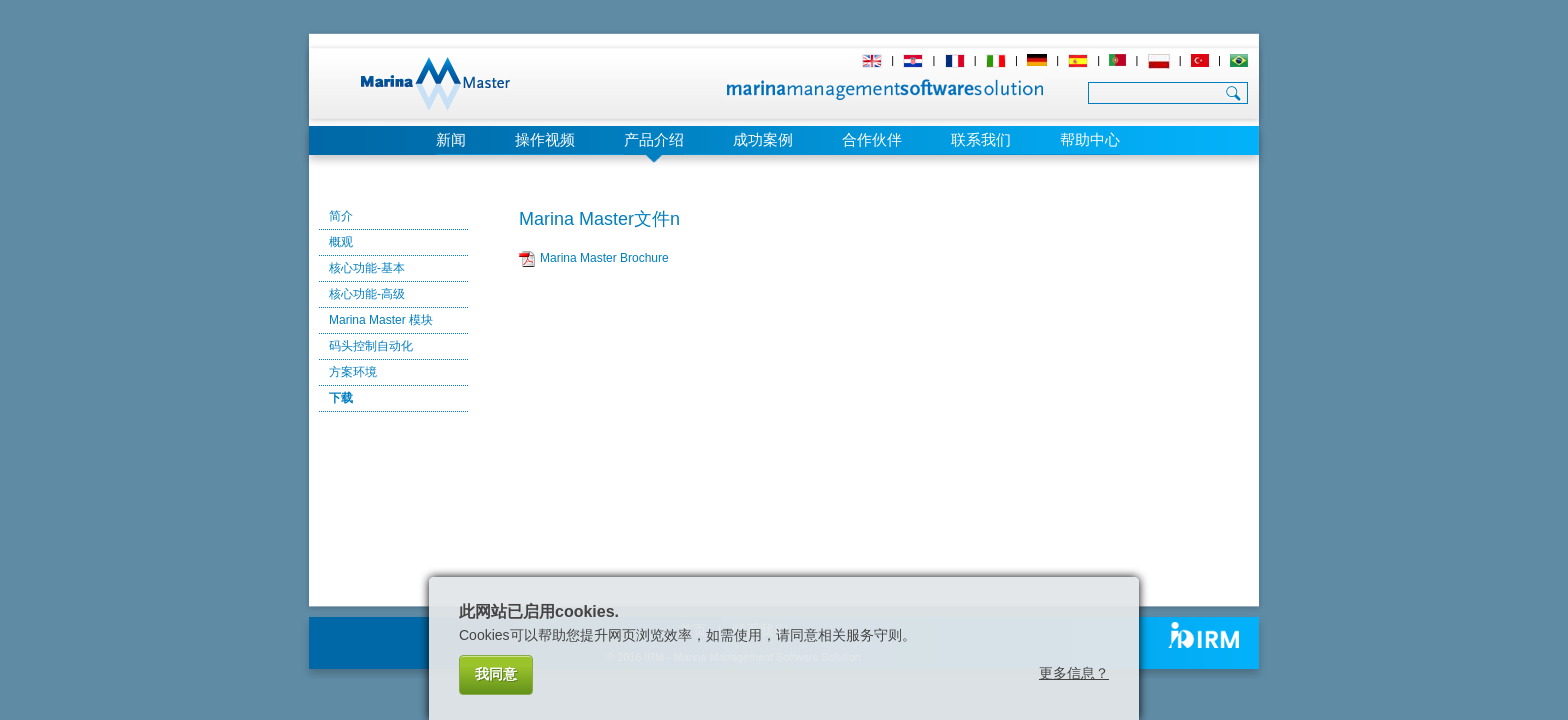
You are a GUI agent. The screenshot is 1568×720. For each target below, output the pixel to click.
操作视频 (545, 139)
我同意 (496, 674)
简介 (341, 216)
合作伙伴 (872, 139)
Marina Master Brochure (604, 258)
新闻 (451, 139)
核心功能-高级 (367, 294)
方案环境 (353, 372)
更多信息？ (1074, 673)
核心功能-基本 (367, 268)
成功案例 (763, 139)
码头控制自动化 (371, 346)
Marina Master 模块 (381, 320)
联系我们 (981, 139)
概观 (341, 242)
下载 (341, 398)
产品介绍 (654, 139)
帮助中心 (1090, 139)
